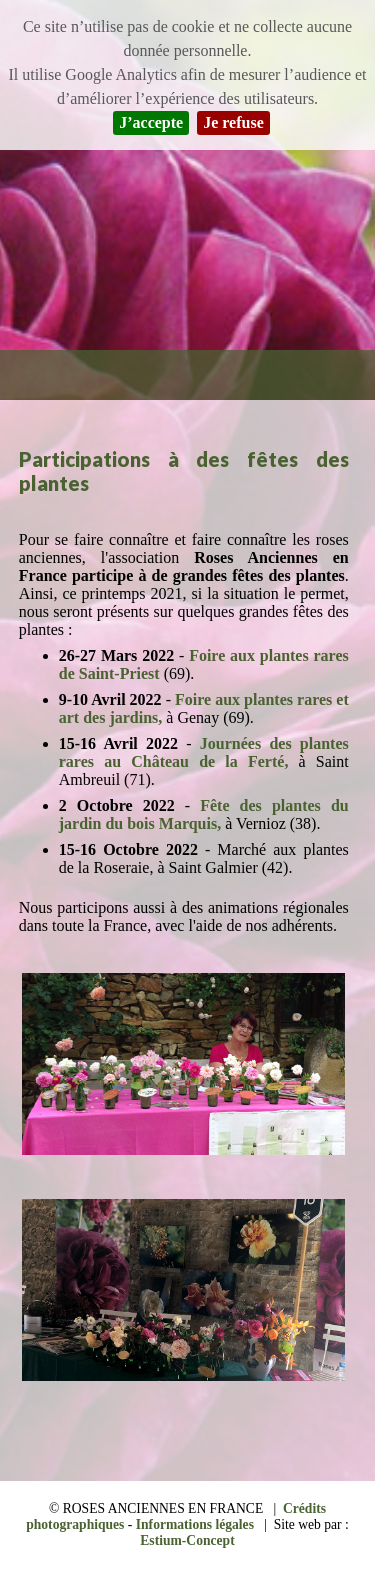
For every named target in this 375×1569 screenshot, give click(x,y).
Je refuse (233, 122)
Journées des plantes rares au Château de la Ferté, (204, 752)
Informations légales (195, 1524)
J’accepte (151, 122)
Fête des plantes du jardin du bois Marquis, (204, 814)
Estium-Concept (187, 1540)
